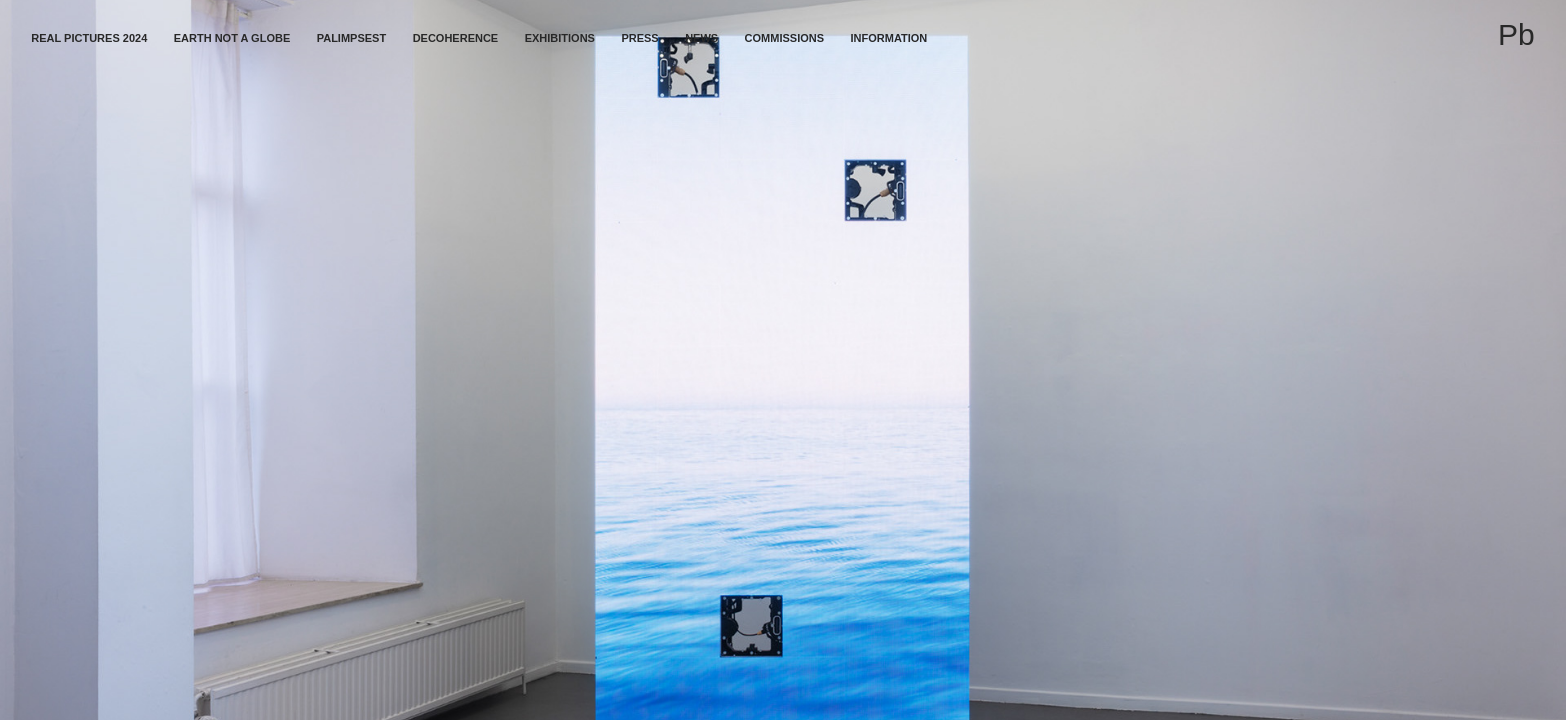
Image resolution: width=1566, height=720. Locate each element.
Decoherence (456, 38)
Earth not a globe (232, 38)
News (701, 38)
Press (639, 38)
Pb (1516, 34)
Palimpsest (351, 38)
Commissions (784, 38)
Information (889, 38)
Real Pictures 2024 (89, 38)
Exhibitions (560, 38)
